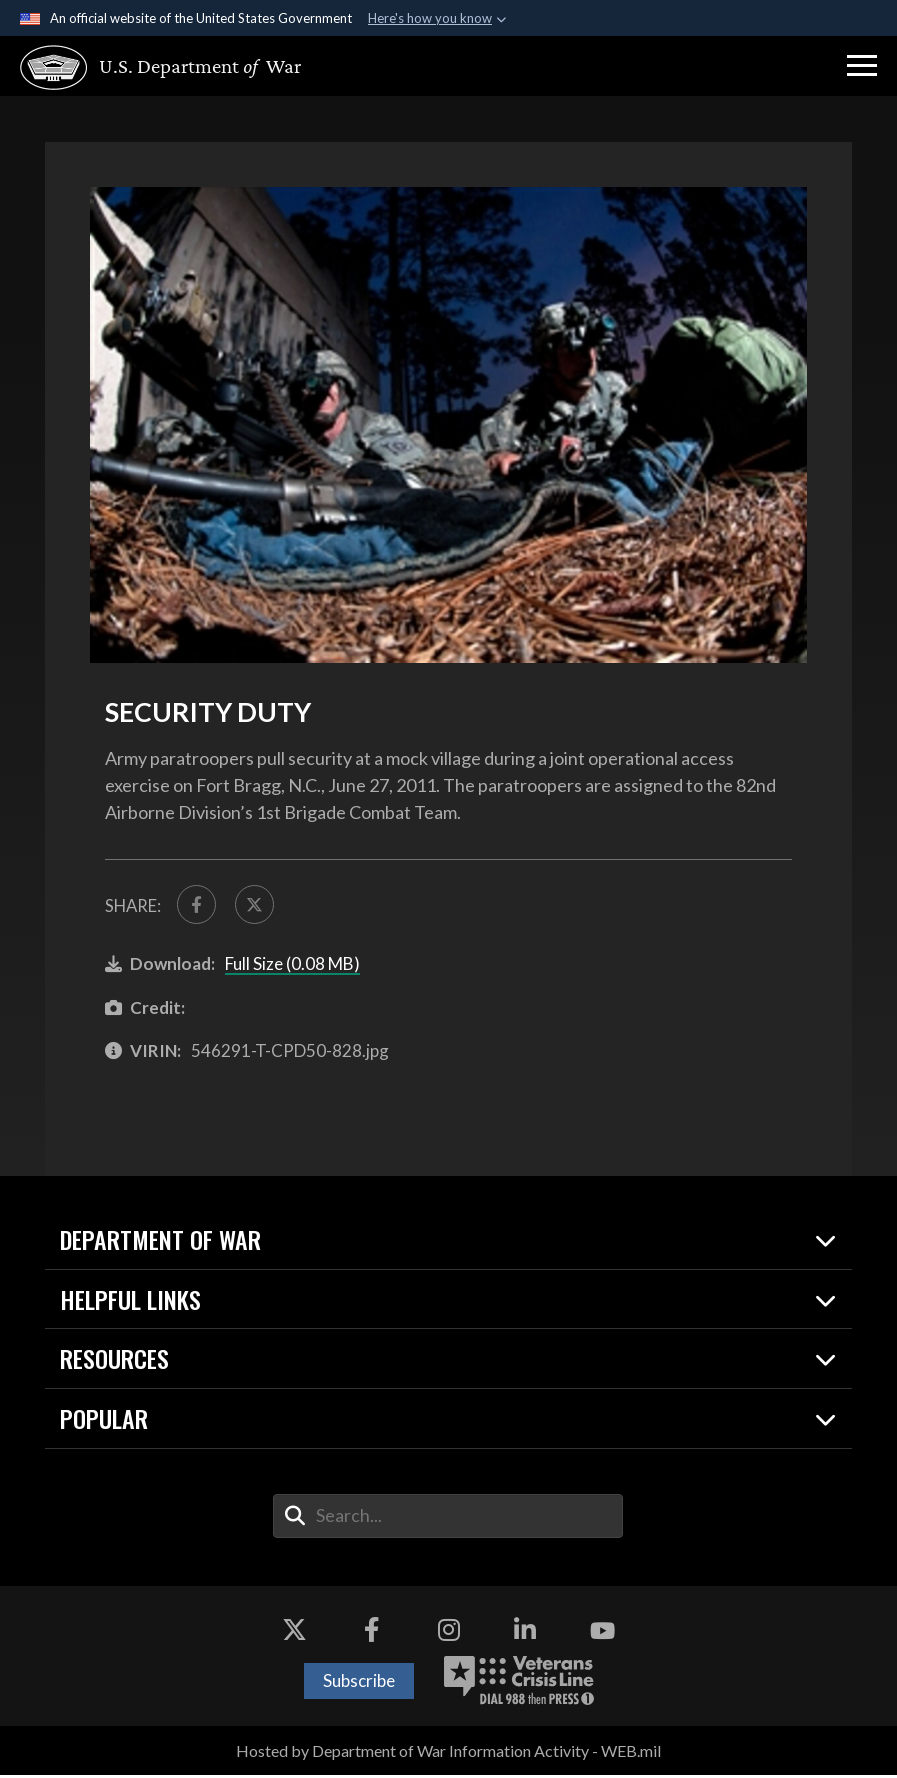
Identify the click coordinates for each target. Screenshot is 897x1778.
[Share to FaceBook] (198, 906)
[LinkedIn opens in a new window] (525, 1634)
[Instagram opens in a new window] (449, 1634)
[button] (862, 66)
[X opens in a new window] (295, 1634)
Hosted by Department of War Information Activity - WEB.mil (448, 1753)
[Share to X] (259, 906)
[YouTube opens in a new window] (602, 1634)
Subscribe (359, 1683)
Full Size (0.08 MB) (292, 966)
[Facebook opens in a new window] (372, 1634)
